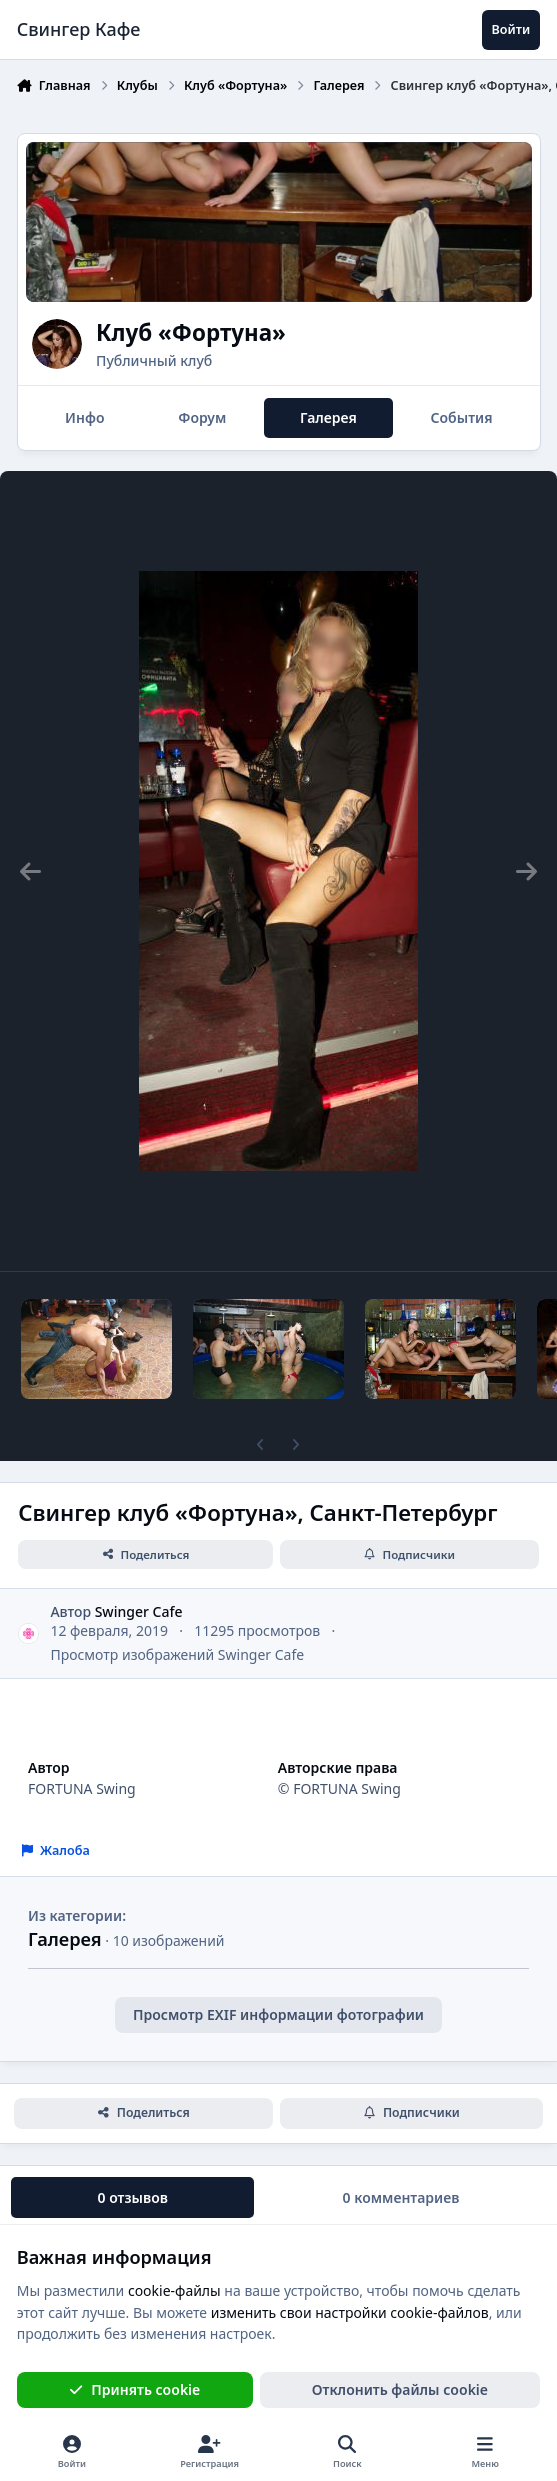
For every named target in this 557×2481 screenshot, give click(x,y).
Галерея (65, 1939)
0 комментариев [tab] (401, 2197)
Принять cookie (134, 2389)
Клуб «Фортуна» (191, 332)
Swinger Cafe (139, 1611)
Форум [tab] (202, 417)
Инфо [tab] (84, 417)
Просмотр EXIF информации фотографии (278, 2014)
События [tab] (461, 417)
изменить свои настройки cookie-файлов (350, 2312)
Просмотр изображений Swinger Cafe (177, 1654)
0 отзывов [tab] (133, 2197)
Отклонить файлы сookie (400, 2389)
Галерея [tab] (328, 417)
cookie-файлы (174, 2290)
